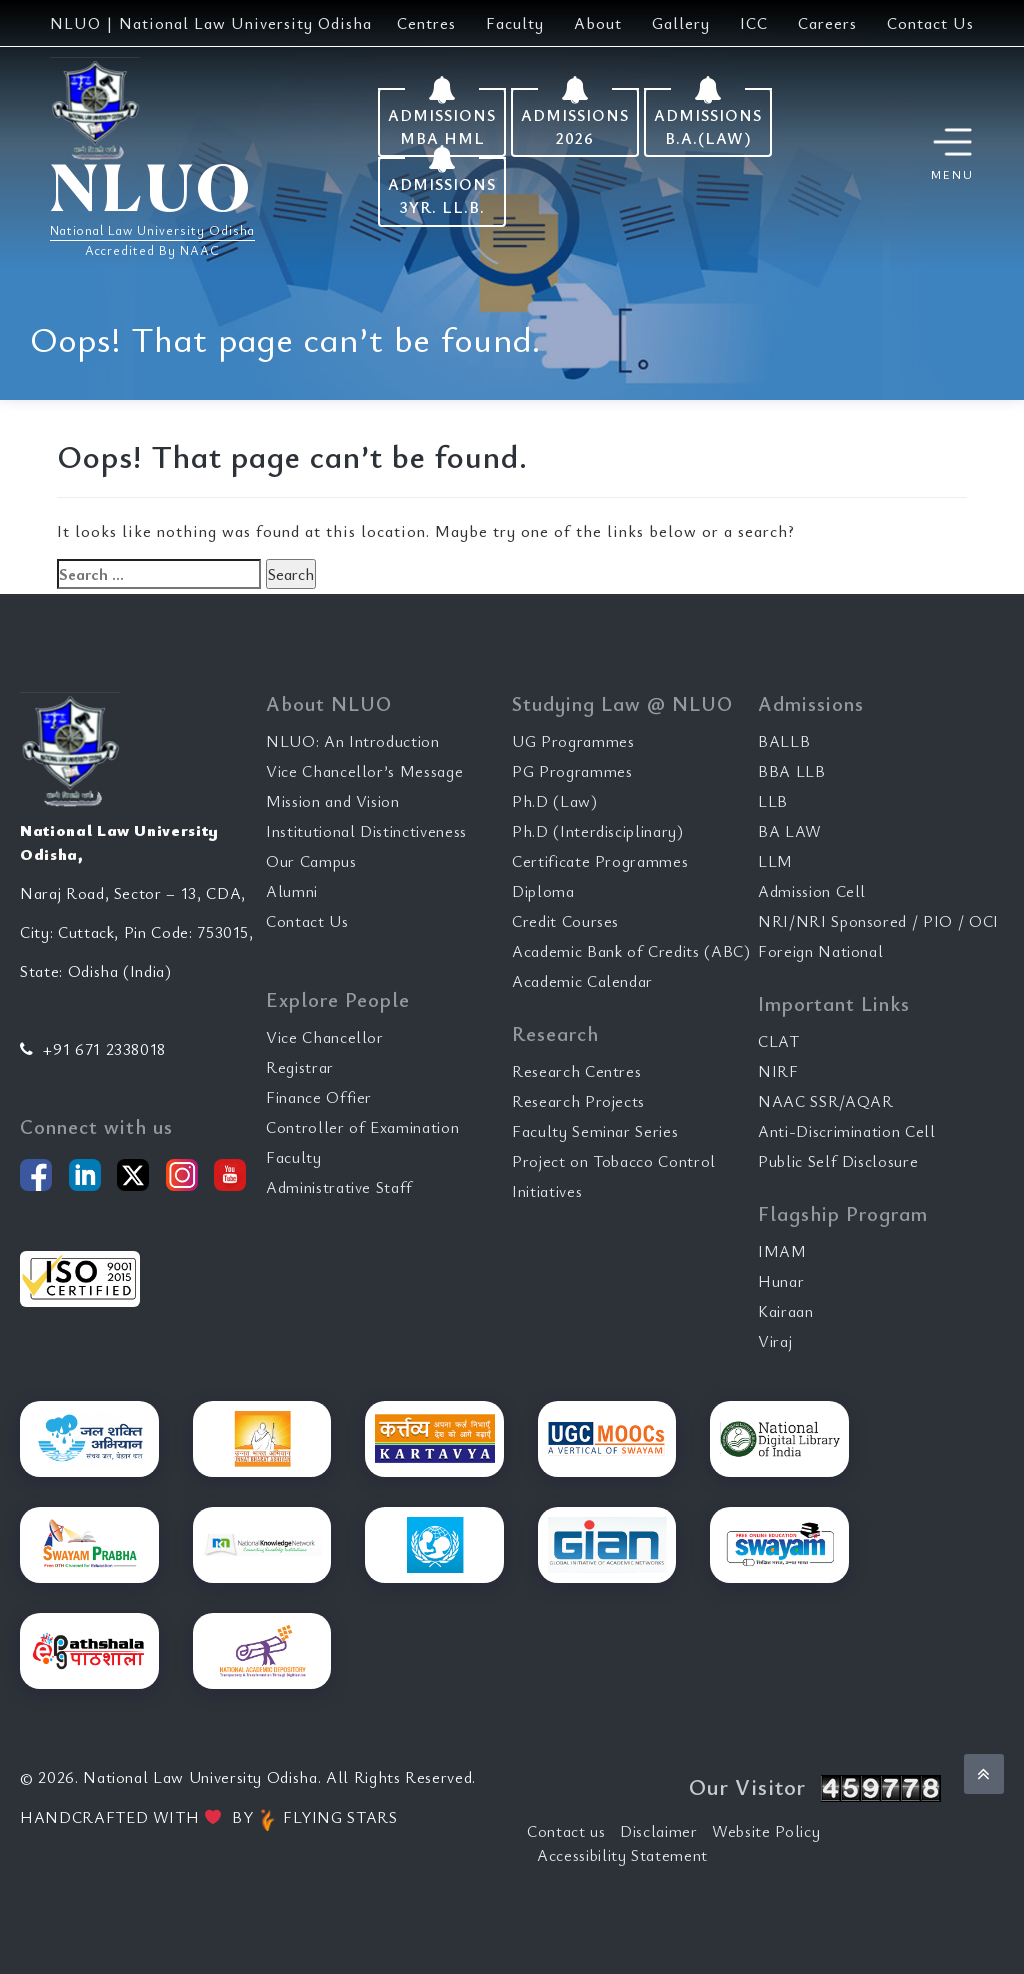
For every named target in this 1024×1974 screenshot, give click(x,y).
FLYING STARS (327, 1817)
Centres (426, 23)
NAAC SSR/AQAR (825, 1101)
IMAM (782, 1251)
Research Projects (578, 1101)
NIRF (778, 1071)
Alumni (292, 891)
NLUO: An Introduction (353, 741)
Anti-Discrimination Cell (847, 1131)
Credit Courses (565, 921)
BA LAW (790, 831)
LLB (773, 801)
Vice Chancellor (325, 1037)
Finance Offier (319, 1097)
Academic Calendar (582, 981)
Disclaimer (659, 1831)
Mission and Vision (333, 801)
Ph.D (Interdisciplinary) (598, 831)
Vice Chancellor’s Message (364, 771)
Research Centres (576, 1071)
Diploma (543, 891)
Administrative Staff (339, 1187)
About (598, 23)
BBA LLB (792, 771)
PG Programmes (572, 771)
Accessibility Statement (622, 1855)
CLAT (779, 1041)
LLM (775, 861)
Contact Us (930, 23)
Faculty (515, 23)
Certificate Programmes (600, 861)
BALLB (784, 741)
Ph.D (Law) (555, 801)
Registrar (300, 1067)
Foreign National (820, 951)
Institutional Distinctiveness (366, 831)
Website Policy (766, 1831)
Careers (827, 23)
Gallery (681, 23)
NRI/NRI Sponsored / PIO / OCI (878, 921)
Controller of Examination (362, 1127)
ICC (754, 23)
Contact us (566, 1831)
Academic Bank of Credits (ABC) (631, 951)
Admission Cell (812, 891)
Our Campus (311, 861)
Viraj (775, 1341)
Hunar (781, 1281)
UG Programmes (573, 741)
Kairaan (786, 1311)
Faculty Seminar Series (595, 1131)
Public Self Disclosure (838, 1161)
